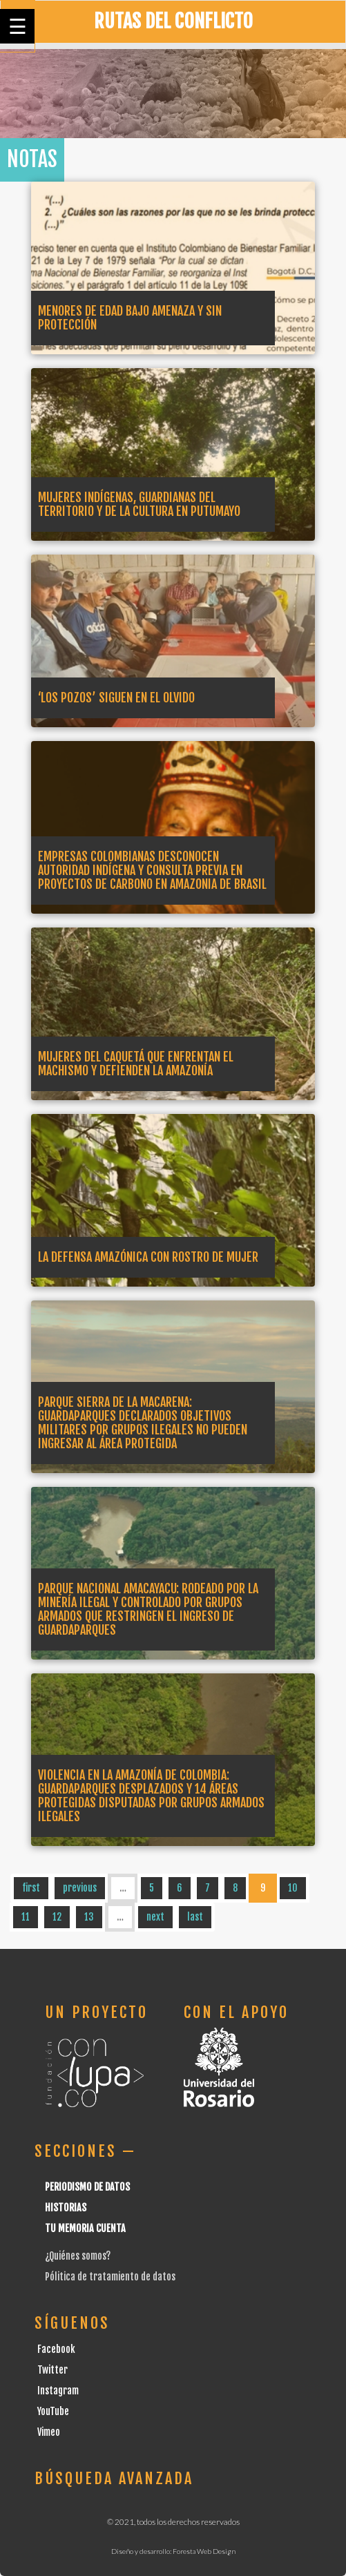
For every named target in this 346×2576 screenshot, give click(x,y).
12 (56, 1917)
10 (293, 1888)
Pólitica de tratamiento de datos (110, 2276)
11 (25, 1917)
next (155, 1917)
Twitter (52, 2370)
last (195, 1917)
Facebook (56, 2349)
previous (80, 1888)
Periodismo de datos (87, 2187)
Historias (65, 2207)
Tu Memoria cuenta (85, 2228)
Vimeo (48, 2432)
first (31, 1888)
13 (89, 1917)
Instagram (58, 2390)
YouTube (53, 2411)
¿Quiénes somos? (77, 2256)
